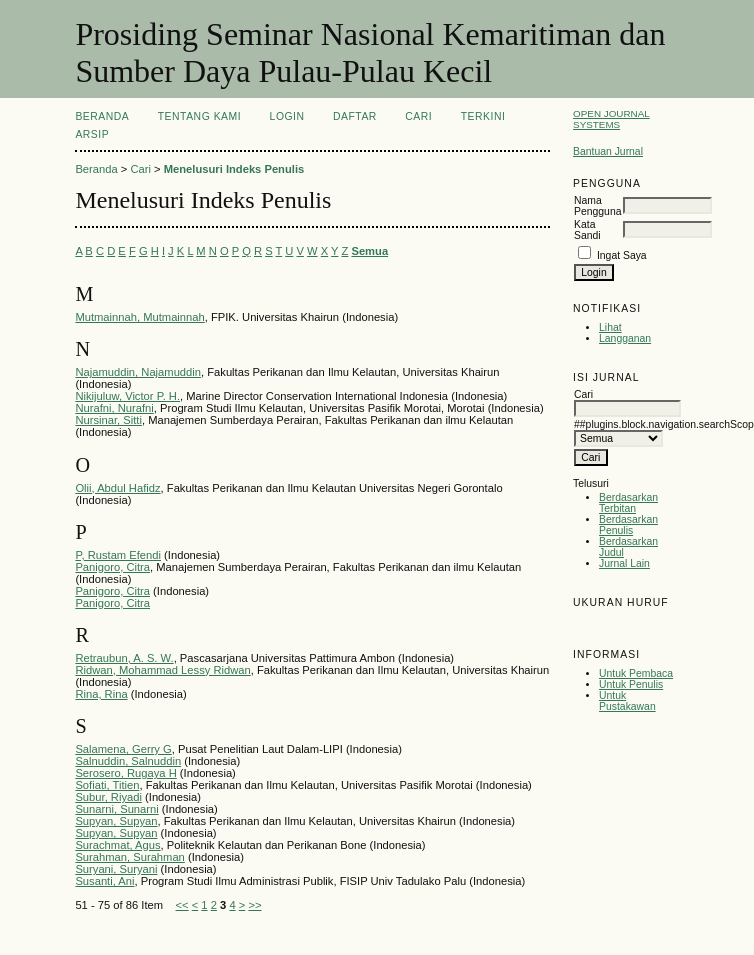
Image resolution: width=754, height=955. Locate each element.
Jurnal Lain (624, 563)
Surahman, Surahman (129, 857)
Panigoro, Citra (112, 567)
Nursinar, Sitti (108, 420)
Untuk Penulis (631, 684)
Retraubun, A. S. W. (124, 658)
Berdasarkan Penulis (628, 525)
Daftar (355, 116)
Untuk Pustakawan (627, 701)
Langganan (625, 338)
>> (254, 905)
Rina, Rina (101, 694)
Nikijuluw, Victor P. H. (127, 396)
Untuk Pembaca (636, 673)
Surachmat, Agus (117, 845)
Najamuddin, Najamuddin (138, 372)
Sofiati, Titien (107, 785)
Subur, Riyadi (108, 797)
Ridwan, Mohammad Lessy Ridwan (162, 670)
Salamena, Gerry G (123, 749)
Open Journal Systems (611, 119)
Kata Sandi (587, 230)
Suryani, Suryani (116, 869)
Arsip (92, 134)
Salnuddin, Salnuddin (128, 761)
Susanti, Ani (104, 881)
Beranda (102, 116)
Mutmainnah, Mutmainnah (139, 317)
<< (182, 905)
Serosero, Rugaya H (125, 773)
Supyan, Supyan (116, 821)
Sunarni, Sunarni (116, 809)
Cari (418, 116)
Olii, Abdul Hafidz (117, 488)
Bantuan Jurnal (608, 151)
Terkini (483, 116)
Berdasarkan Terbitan (628, 503)
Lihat (610, 327)
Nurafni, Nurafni (114, 408)
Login (287, 116)
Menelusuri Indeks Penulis (234, 169)
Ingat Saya (622, 255)
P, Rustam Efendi (118, 555)
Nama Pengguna (597, 206)
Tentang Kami (199, 116)
